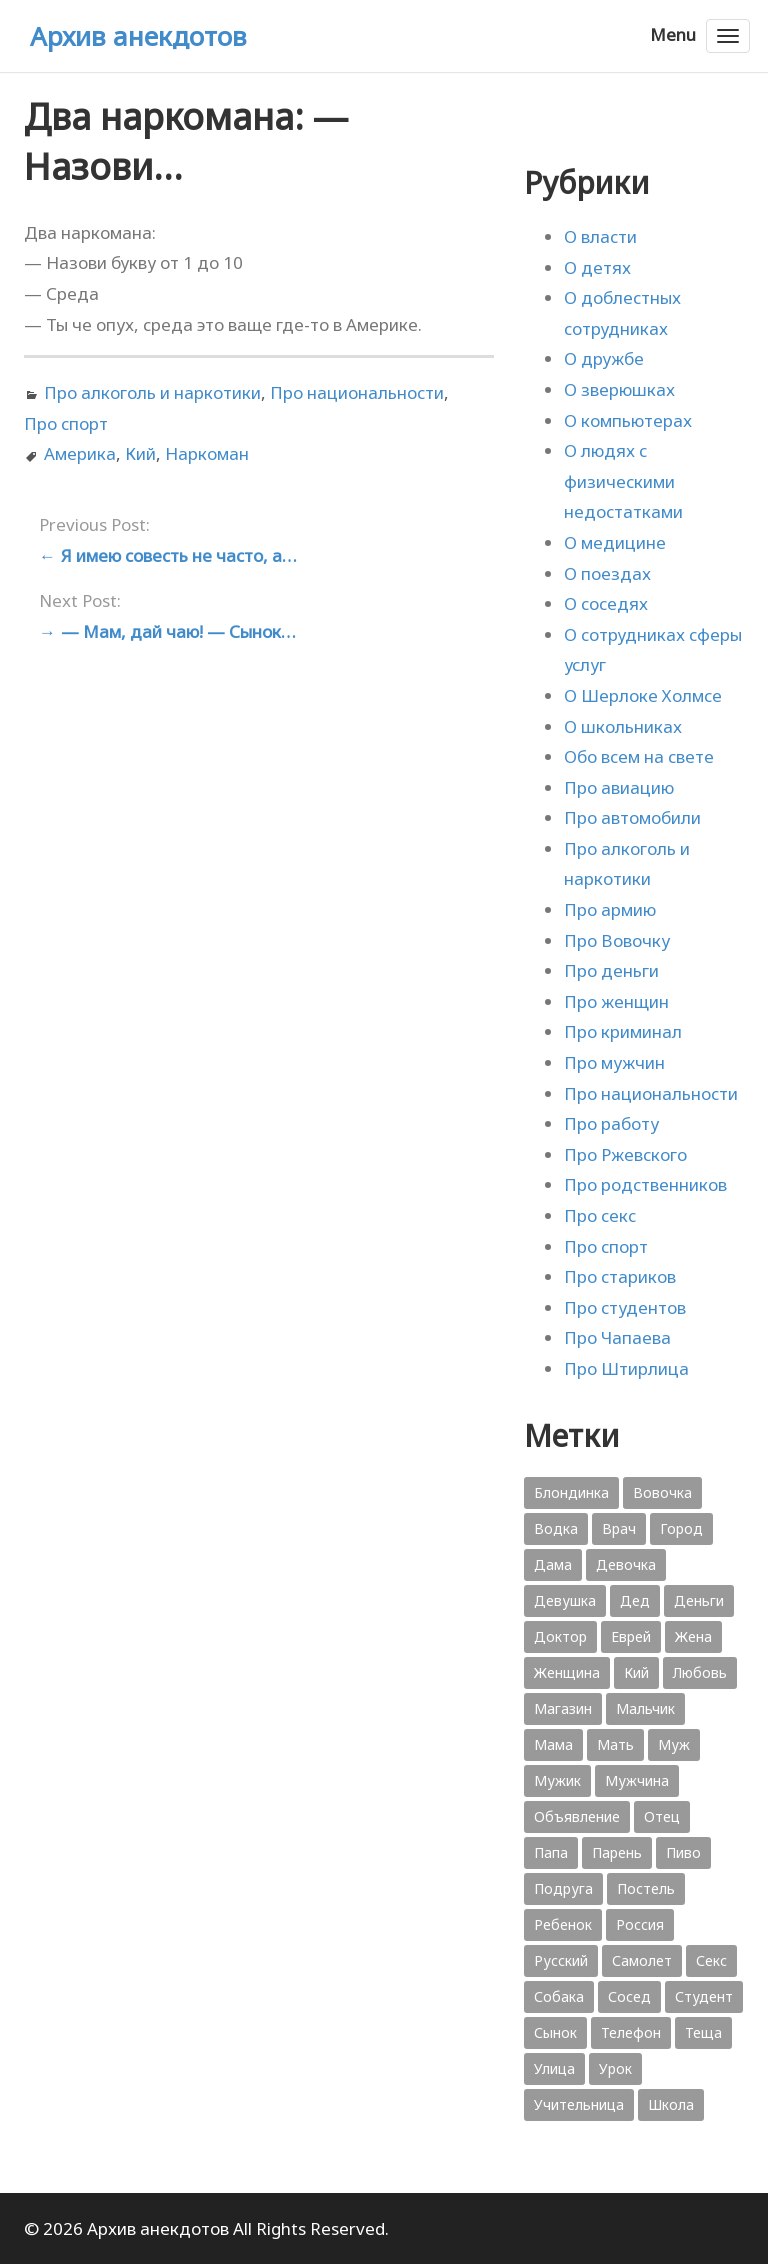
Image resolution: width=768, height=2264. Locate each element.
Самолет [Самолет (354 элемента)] (642, 1960)
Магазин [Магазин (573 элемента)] (563, 1708)
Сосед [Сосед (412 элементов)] (629, 1996)
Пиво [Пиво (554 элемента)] (683, 1852)
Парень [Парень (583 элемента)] (617, 1852)
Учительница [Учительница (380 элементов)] (579, 2104)
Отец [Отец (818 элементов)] (662, 1816)
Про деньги (611, 970)
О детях (597, 267)
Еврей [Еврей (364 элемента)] (631, 1636)
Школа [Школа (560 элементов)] (671, 2104)
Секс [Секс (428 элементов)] (711, 1960)
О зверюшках (619, 389)
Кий (140, 453)
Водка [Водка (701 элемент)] (556, 1528)
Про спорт (66, 423)
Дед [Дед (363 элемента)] (635, 1600)
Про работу (611, 1123)
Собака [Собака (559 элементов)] (559, 1996)
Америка (80, 453)
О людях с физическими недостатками (623, 481)
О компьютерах (628, 420)
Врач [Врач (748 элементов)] (619, 1528)
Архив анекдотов (138, 36)
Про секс (600, 1215)
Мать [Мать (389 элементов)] (615, 1744)
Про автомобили (632, 817)
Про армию (610, 909)
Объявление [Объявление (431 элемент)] (577, 1816)
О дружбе (604, 358)
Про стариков (620, 1276)
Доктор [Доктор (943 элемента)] (560, 1636)
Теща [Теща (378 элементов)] (703, 2032)
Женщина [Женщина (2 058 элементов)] (567, 1672)
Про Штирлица (626, 1368)
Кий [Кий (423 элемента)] (636, 1672)
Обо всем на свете (639, 756)
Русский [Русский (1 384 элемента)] (561, 1960)
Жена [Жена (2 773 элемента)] (693, 1636)
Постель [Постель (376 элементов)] (646, 1888)
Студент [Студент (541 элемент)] (704, 1996)
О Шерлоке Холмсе (643, 695)
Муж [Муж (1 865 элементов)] (674, 1744)
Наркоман (207, 453)
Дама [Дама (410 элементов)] (553, 1564)
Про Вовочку (617, 940)
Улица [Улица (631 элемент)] (554, 2068)
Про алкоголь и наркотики (152, 392)
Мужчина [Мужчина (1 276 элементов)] (637, 1780)
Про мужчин (614, 1062)
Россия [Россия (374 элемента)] (640, 1924)
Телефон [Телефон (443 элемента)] (631, 2032)
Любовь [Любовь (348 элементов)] (700, 1672)
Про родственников (645, 1184)
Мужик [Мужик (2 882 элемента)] (557, 1780)
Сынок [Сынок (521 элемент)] (555, 2032)
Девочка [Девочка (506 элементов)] (626, 1564)
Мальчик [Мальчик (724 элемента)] (645, 1708)
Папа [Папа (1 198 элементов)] (551, 1852)
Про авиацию (619, 787)
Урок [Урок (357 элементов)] (615, 2068)
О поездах (607, 573)
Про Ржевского (625, 1154)
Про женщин (616, 1001)
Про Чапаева (617, 1337)
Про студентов (625, 1307)
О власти (600, 236)
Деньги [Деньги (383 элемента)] (699, 1600)
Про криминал (623, 1031)
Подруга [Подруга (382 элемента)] (563, 1888)
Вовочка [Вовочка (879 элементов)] (662, 1492)
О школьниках (623, 726)
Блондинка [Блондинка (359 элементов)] (571, 1492)
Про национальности (357, 392)
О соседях (606, 603)
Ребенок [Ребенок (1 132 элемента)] (563, 1924)
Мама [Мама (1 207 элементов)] (553, 1744)
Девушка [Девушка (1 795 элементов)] (565, 1600)
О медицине (615, 542)
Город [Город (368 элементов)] (681, 1528)
